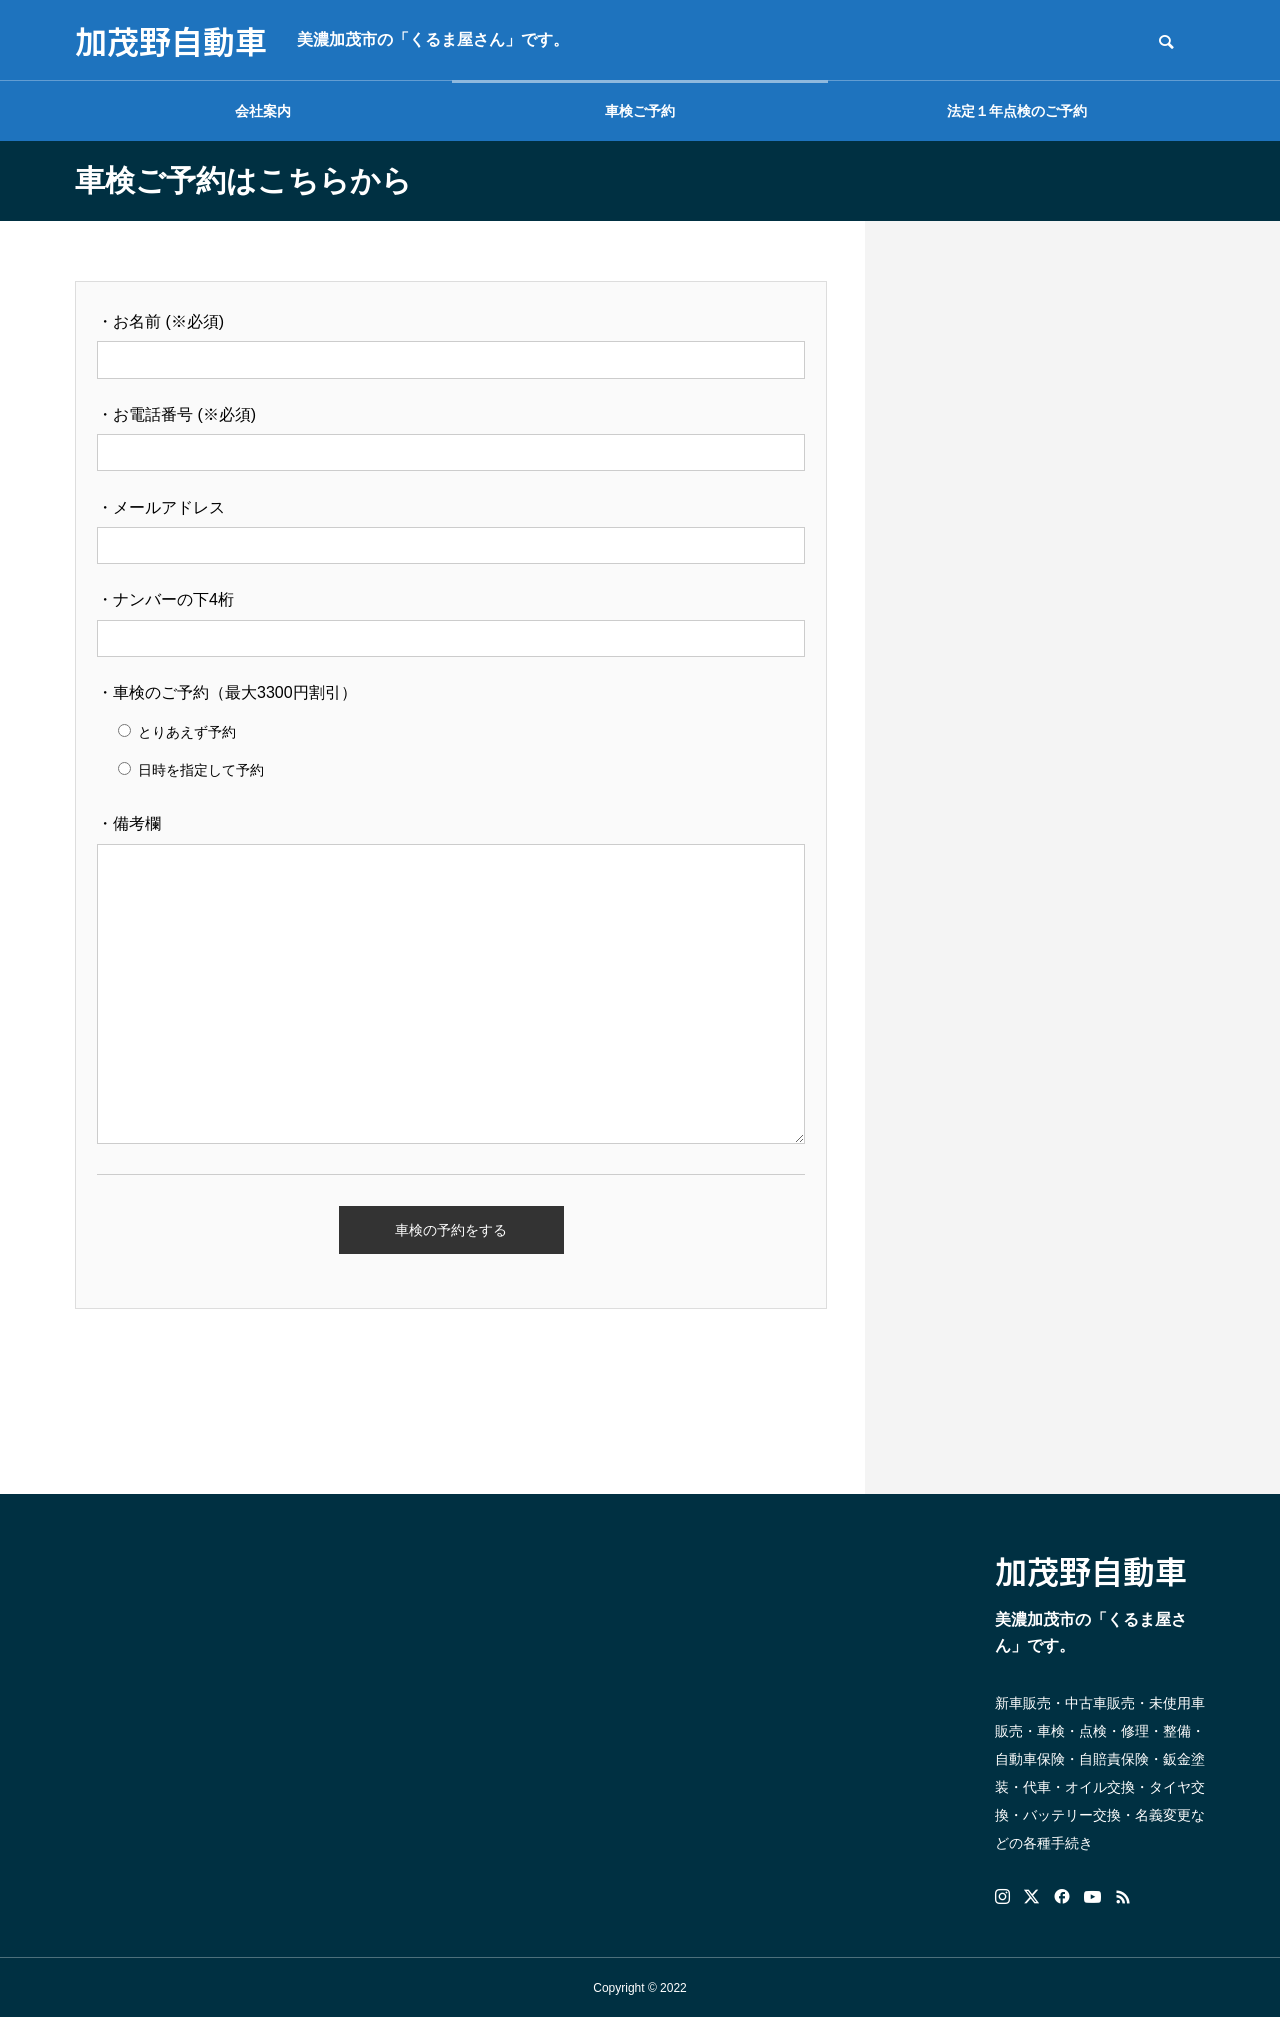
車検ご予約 (640, 111)
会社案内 (263, 111)
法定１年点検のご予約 (1017, 111)
